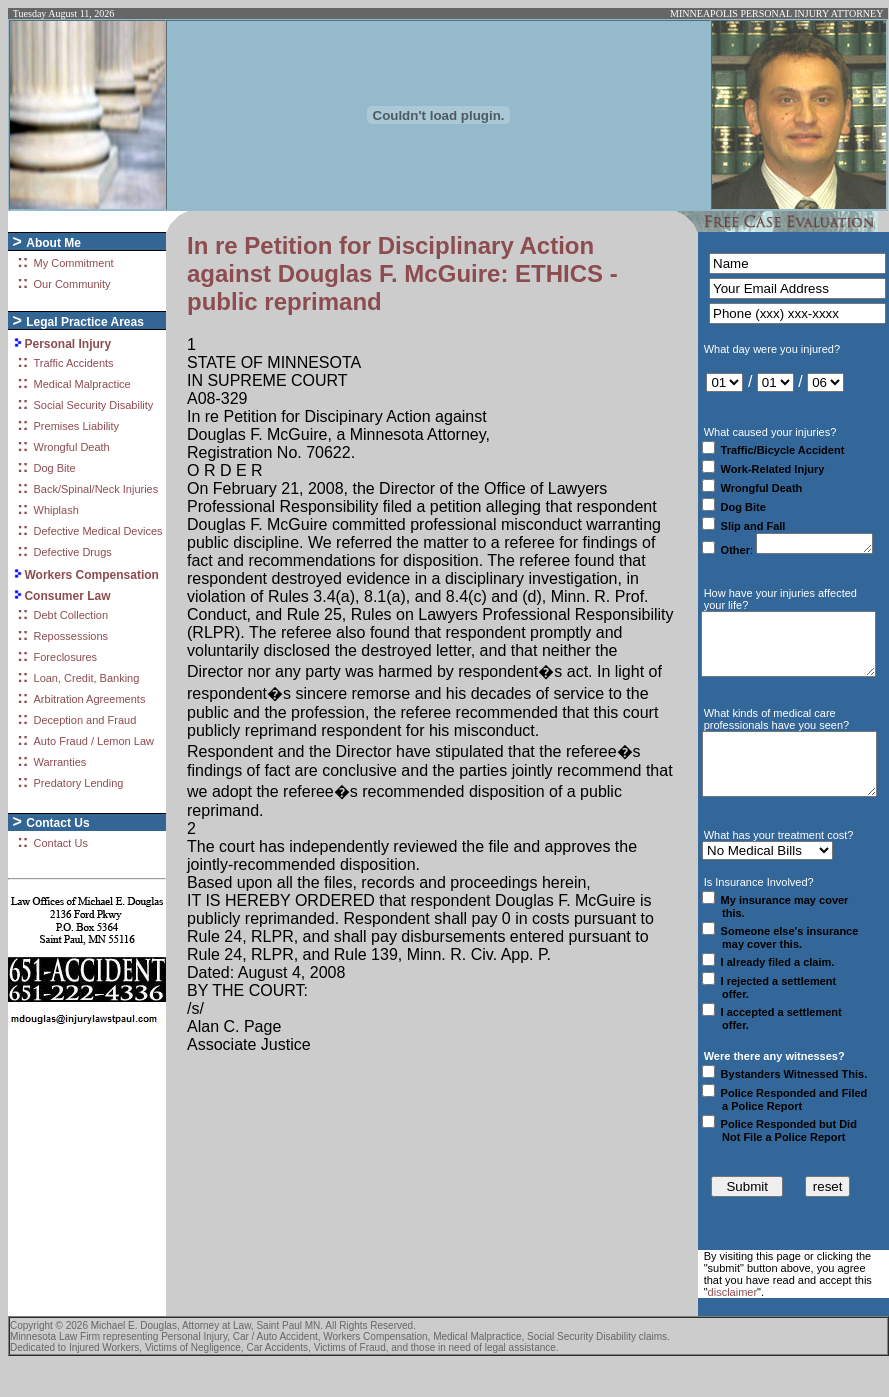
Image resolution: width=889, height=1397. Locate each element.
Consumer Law (67, 596)
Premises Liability (77, 426)
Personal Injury (67, 344)
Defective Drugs (73, 552)
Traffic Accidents (74, 363)
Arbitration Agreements (90, 699)
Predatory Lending (79, 783)
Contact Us (61, 843)
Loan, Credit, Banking (87, 678)
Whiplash (56, 510)
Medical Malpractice (82, 384)
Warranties (60, 762)
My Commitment (74, 263)
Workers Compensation (91, 575)
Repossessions (71, 636)
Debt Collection (71, 615)
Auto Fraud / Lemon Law (94, 741)
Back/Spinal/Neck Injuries (96, 489)
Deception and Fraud (85, 720)
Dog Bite (55, 468)
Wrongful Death (72, 447)
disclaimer (733, 1325)
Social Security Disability (94, 405)
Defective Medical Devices (98, 531)
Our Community (72, 284)
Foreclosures (66, 657)
